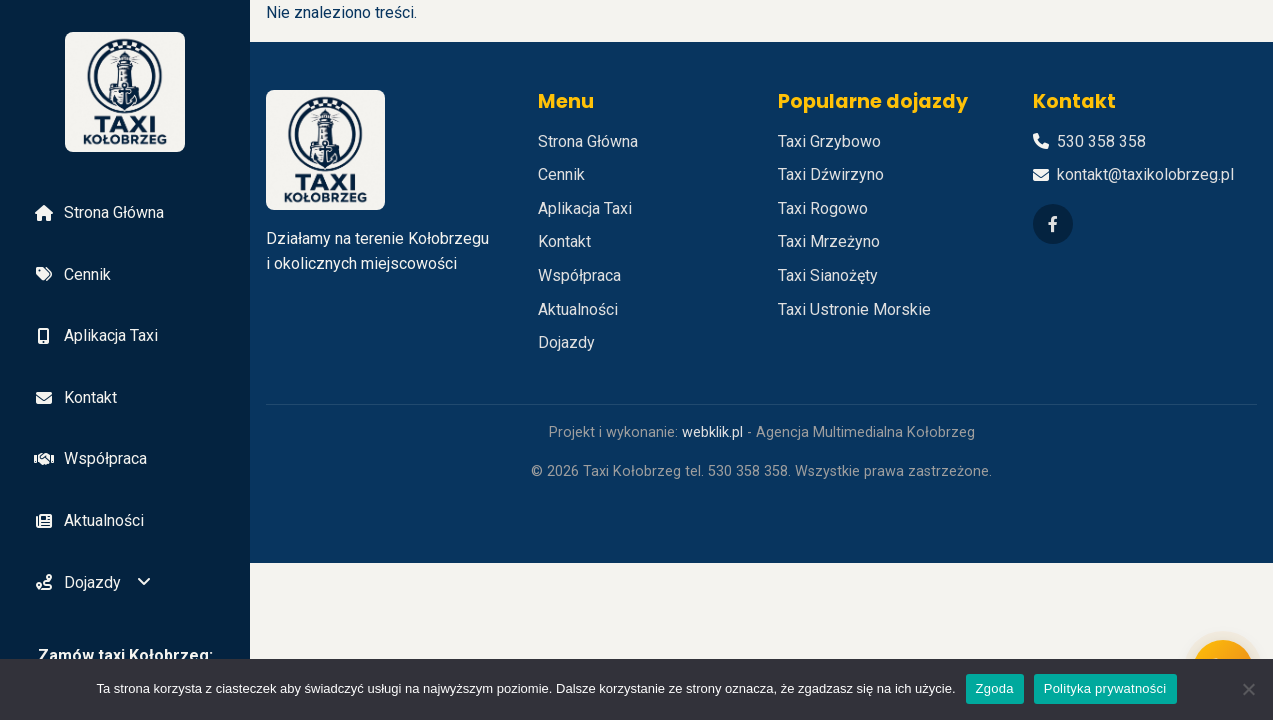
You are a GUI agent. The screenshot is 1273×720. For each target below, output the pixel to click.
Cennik (71, 274)
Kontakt (74, 397)
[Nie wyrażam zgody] (1248, 689)
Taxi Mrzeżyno (829, 241)
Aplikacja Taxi (95, 335)
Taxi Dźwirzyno (831, 174)
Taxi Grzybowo (829, 141)
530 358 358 (1101, 141)
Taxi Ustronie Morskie (854, 309)
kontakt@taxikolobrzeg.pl (1145, 174)
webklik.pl (712, 432)
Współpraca (89, 458)
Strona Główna (98, 212)
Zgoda (995, 688)
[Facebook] (1053, 224)
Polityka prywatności (1105, 688)
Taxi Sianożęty (828, 275)
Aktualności (88, 520)
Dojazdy (76, 582)
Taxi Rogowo (823, 208)
